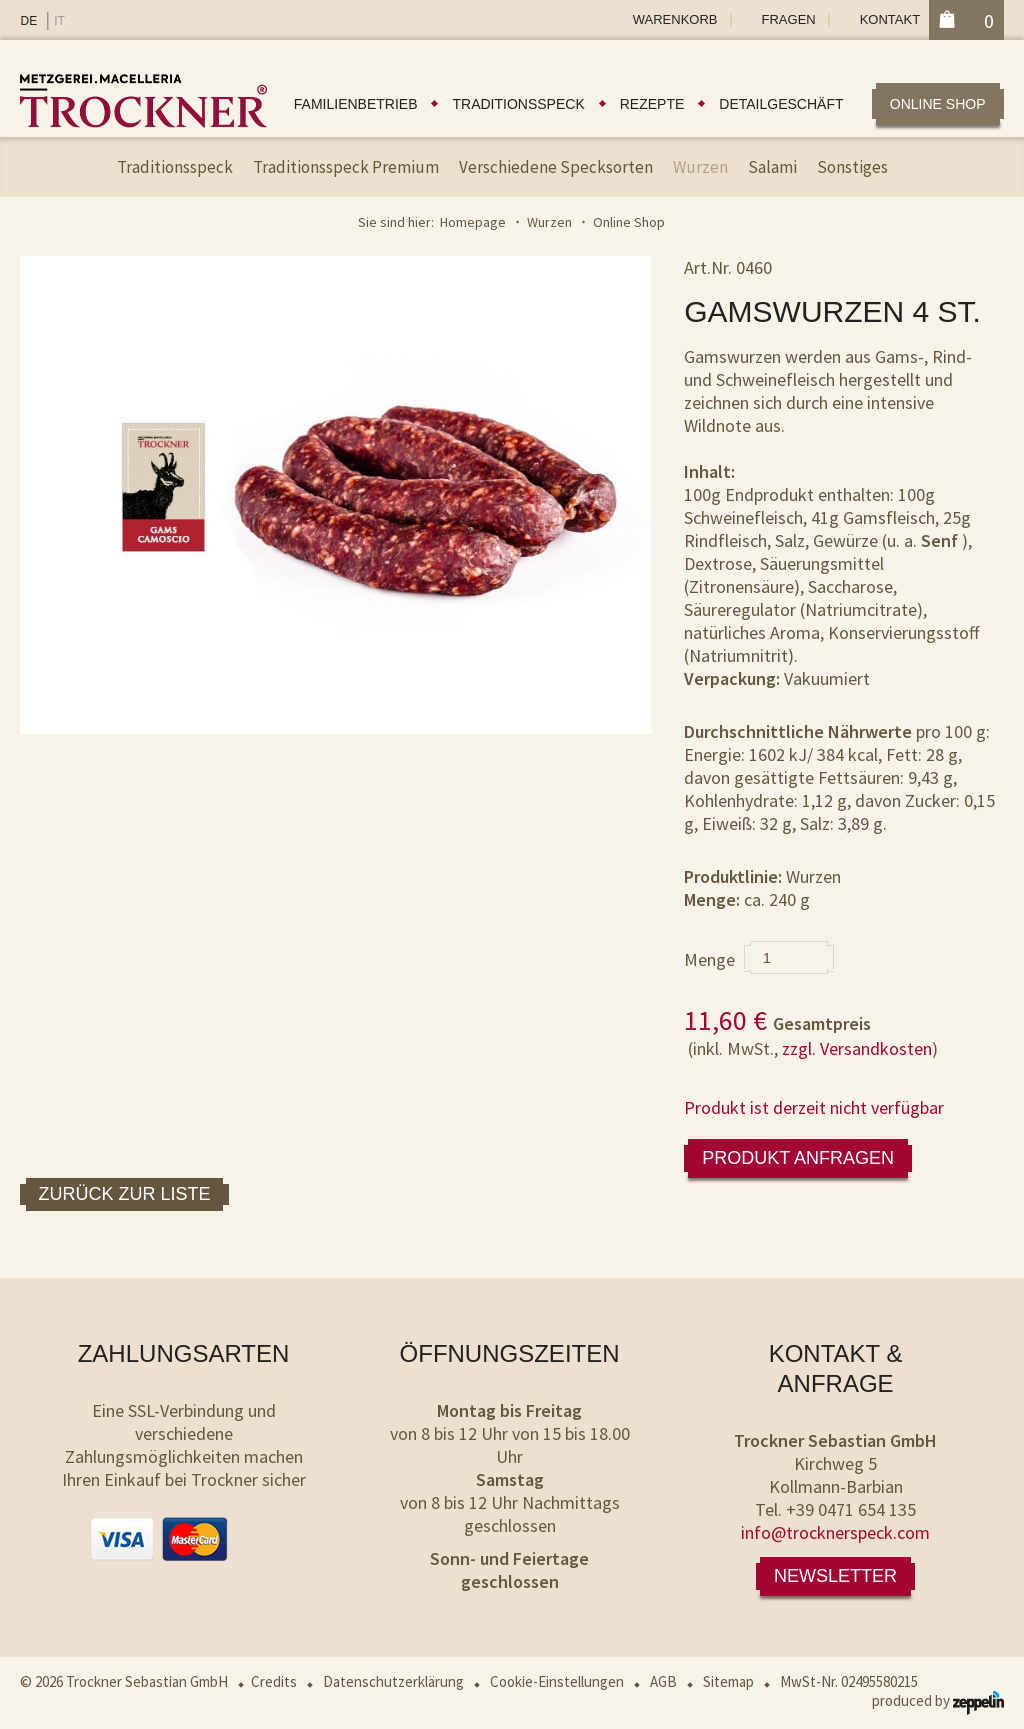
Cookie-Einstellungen (557, 1681)
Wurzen (700, 167)
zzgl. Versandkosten (857, 1048)
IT (59, 21)
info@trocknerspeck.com (835, 1532)
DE (28, 21)
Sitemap (728, 1681)
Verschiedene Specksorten (556, 167)
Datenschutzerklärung (393, 1681)
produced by (938, 1700)
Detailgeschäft (781, 104)
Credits (274, 1681)
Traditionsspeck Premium (346, 167)
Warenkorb (675, 19)
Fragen (789, 19)
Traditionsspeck (518, 104)
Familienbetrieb (356, 104)
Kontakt (890, 19)
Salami (772, 167)
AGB (663, 1681)
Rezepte (652, 104)
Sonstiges (852, 167)
